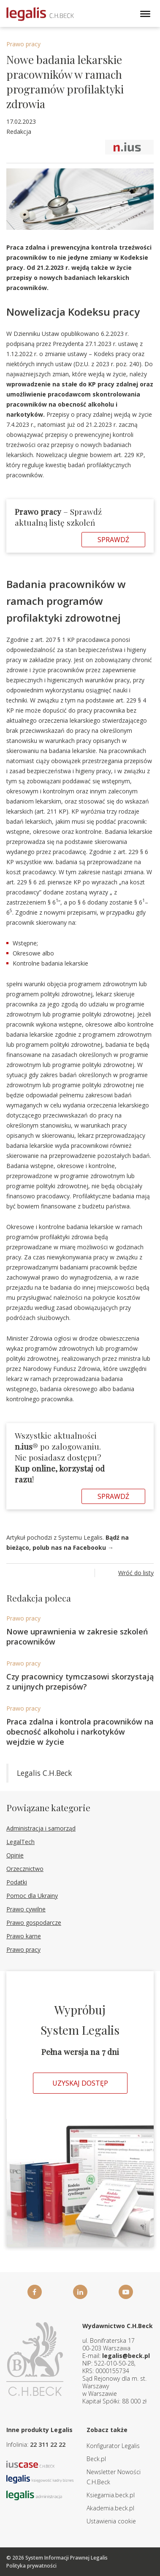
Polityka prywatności (31, 2565)
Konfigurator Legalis (113, 2446)
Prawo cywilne (26, 1909)
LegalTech (20, 1842)
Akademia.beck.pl (110, 2508)
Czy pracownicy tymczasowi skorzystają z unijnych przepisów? (80, 1681)
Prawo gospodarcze (33, 1923)
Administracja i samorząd (41, 1828)
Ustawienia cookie (111, 2521)
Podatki (16, 1882)
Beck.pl (96, 2459)
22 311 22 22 (47, 2444)
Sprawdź (113, 539)
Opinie (15, 1855)
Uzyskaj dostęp (80, 2083)
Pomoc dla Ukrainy (32, 1896)
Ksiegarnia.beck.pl (111, 2495)
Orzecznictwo (24, 1869)
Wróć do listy (136, 1573)
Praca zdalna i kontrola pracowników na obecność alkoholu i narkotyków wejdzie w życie (80, 1731)
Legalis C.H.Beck (44, 1773)
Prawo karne (23, 1936)
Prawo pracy (23, 44)
